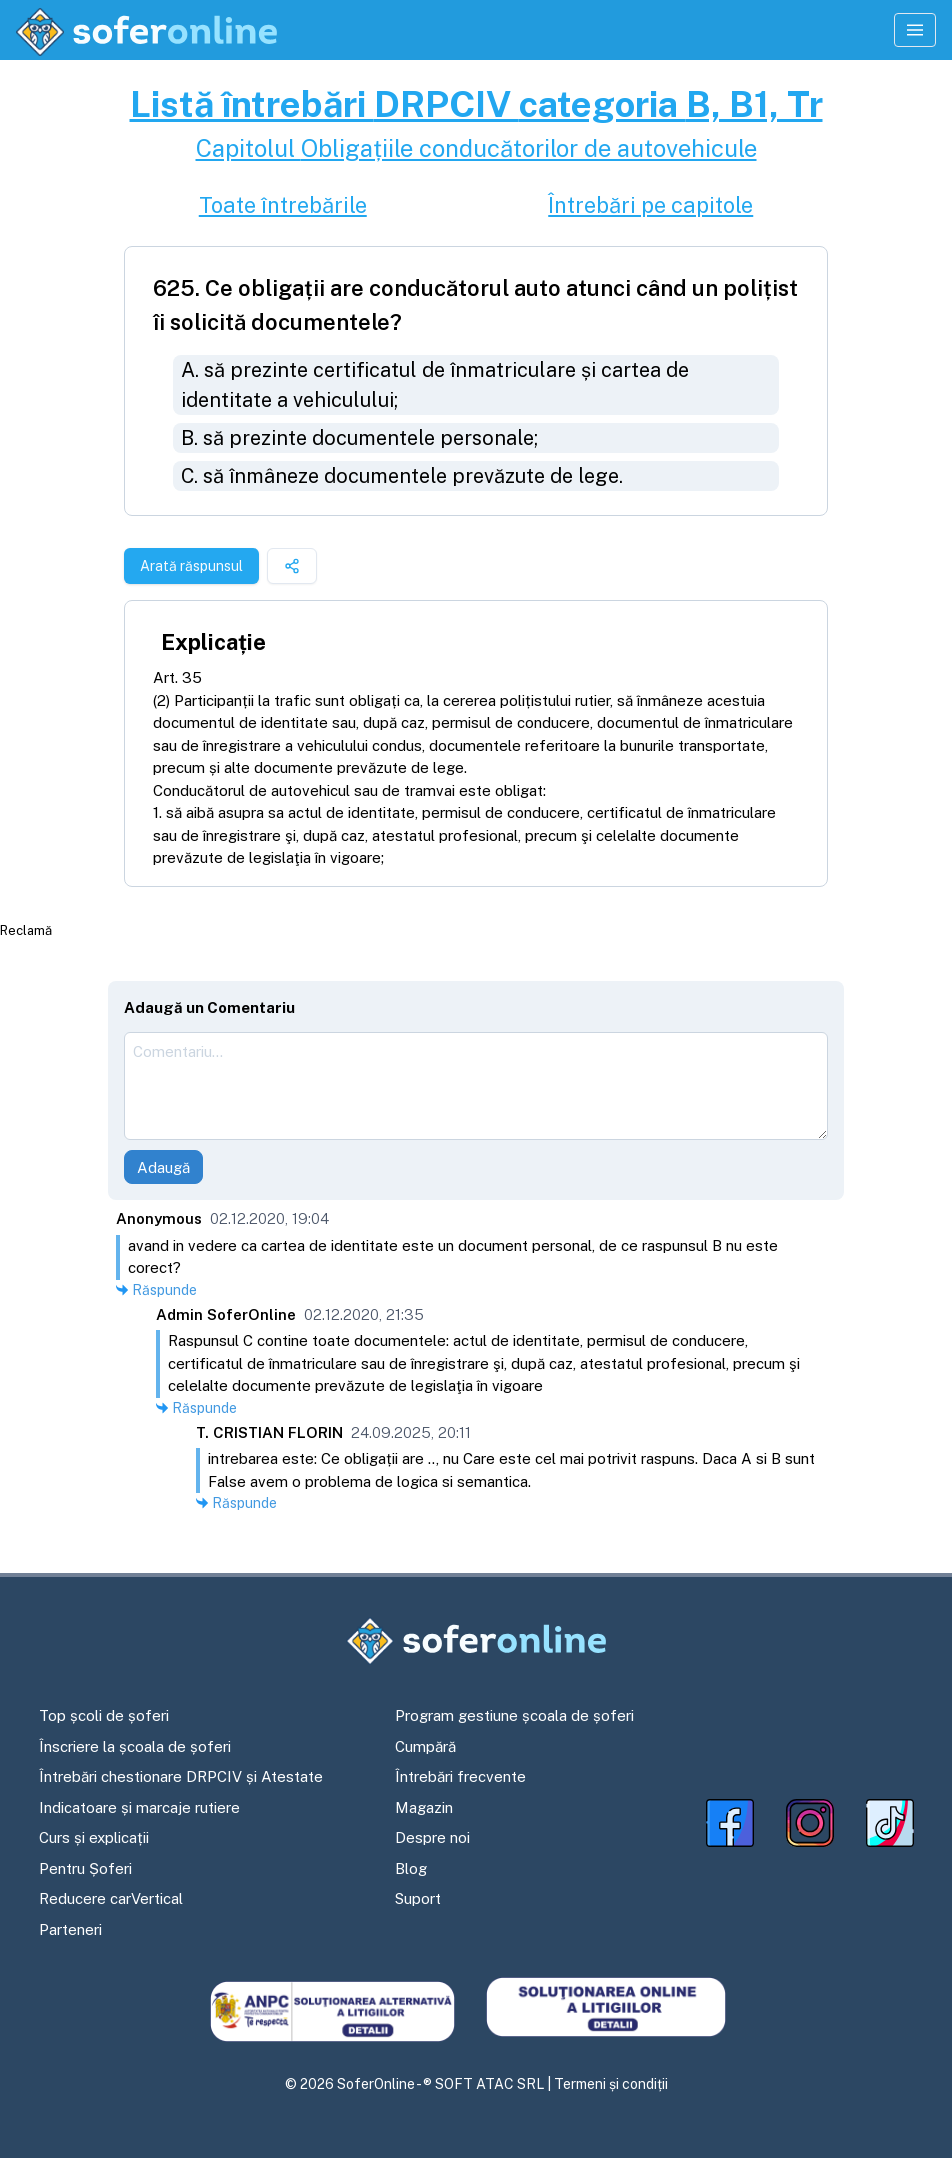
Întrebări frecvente (460, 1776)
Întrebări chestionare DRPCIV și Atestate (181, 1776)
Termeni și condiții (611, 2084)
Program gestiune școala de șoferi (514, 1715)
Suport (418, 1898)
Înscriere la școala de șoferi (135, 1746)
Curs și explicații (94, 1837)
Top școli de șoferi (104, 1715)
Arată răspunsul (191, 566)
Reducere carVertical (111, 1898)
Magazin (424, 1807)
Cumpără (425, 1746)
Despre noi (432, 1837)
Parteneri (70, 1929)
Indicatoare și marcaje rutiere (139, 1807)
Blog (411, 1868)
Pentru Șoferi (85, 1868)
